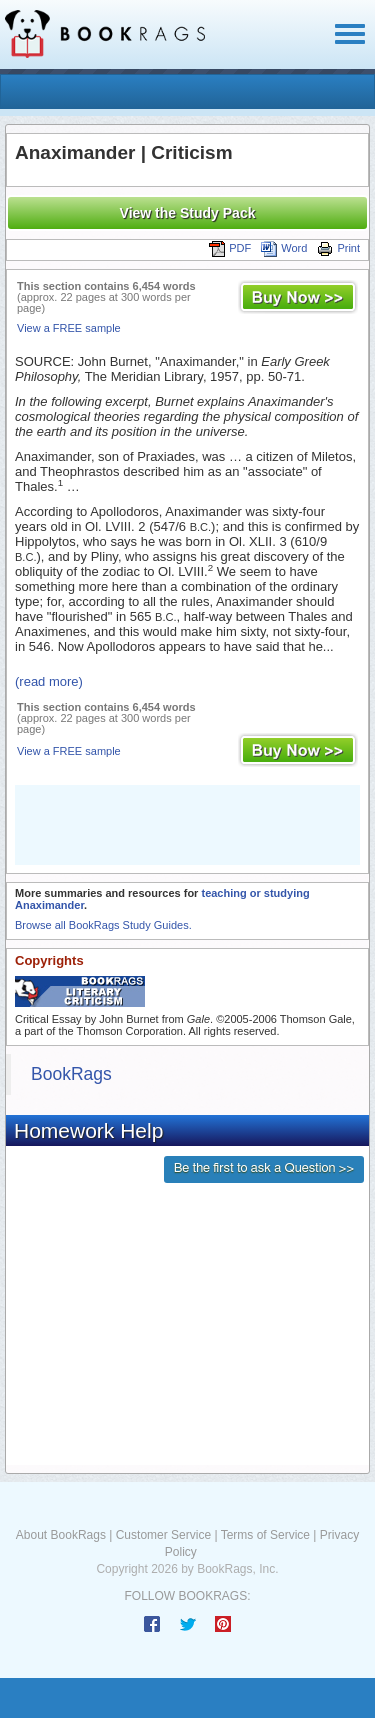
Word (284, 248)
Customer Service (163, 1535)
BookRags (71, 1074)
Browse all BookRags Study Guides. (103, 925)
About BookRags (61, 1535)
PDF (230, 248)
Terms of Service (265, 1535)
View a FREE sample (69, 328)
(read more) (49, 681)
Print (338, 248)
